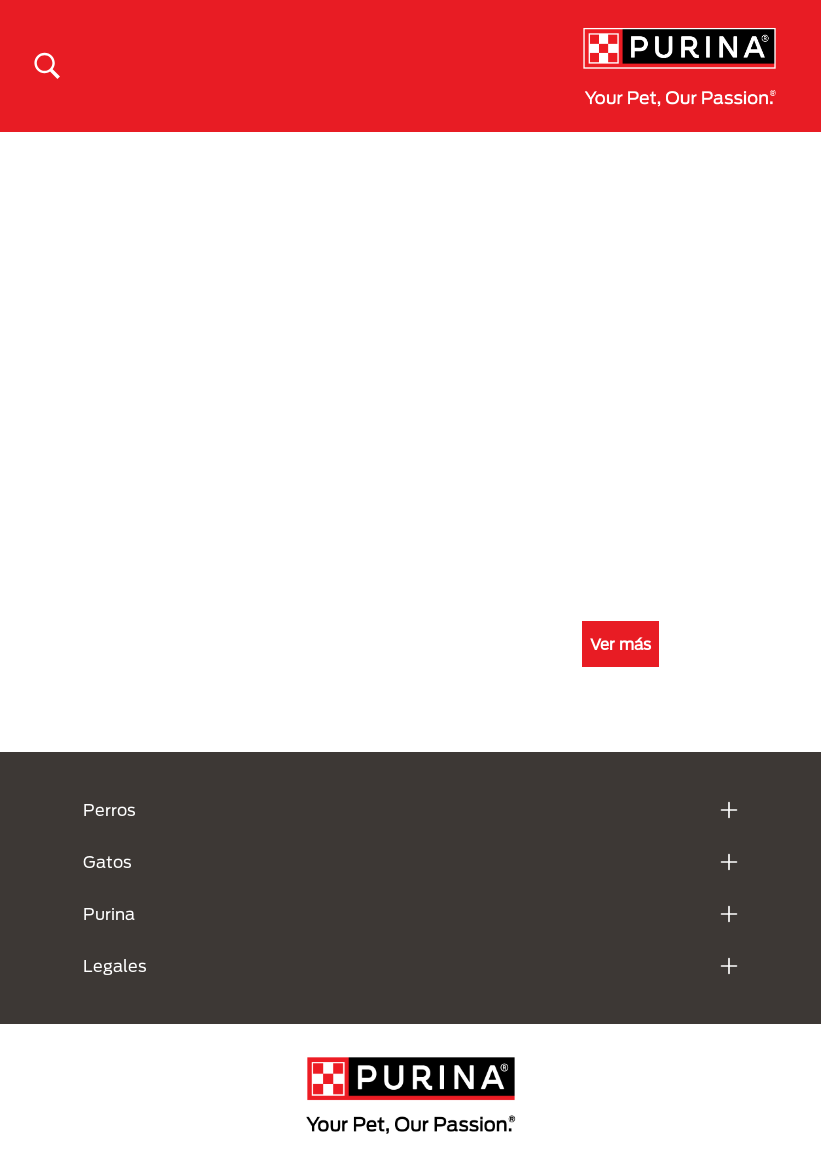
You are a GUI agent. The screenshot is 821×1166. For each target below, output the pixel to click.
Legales (115, 965)
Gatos (107, 861)
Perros (109, 809)
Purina (109, 913)
